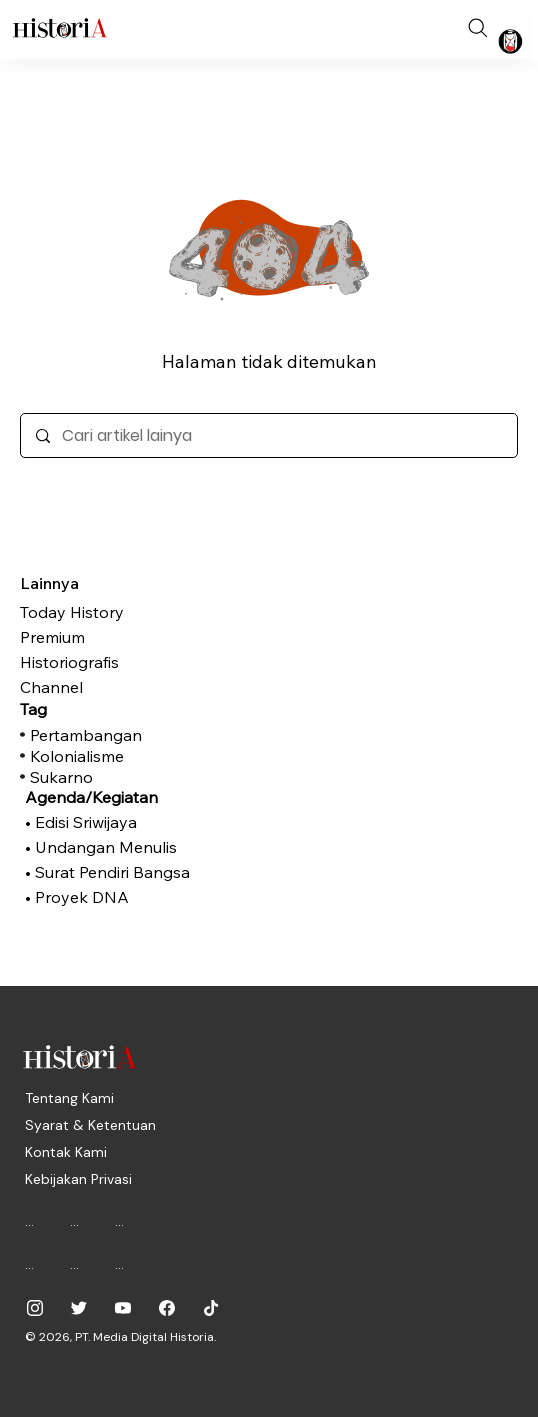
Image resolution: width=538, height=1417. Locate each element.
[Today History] (120, 612)
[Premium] (120, 637)
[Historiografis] (120, 662)
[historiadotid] (35, 1308)
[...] (37, 1221)
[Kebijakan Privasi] (78, 1179)
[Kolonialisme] (125, 756)
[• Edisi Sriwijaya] (120, 822)
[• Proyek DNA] (120, 897)
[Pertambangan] (125, 735)
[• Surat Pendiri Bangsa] (120, 872)
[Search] (478, 28)
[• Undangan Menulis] (120, 847)
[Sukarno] (125, 777)
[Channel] (120, 687)
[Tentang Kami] (69, 1098)
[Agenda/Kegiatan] (120, 797)
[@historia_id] (79, 1308)
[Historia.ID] (60, 28)
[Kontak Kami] (66, 1152)
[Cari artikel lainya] (268, 435)
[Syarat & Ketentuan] (90, 1125)
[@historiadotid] (123, 1308)
